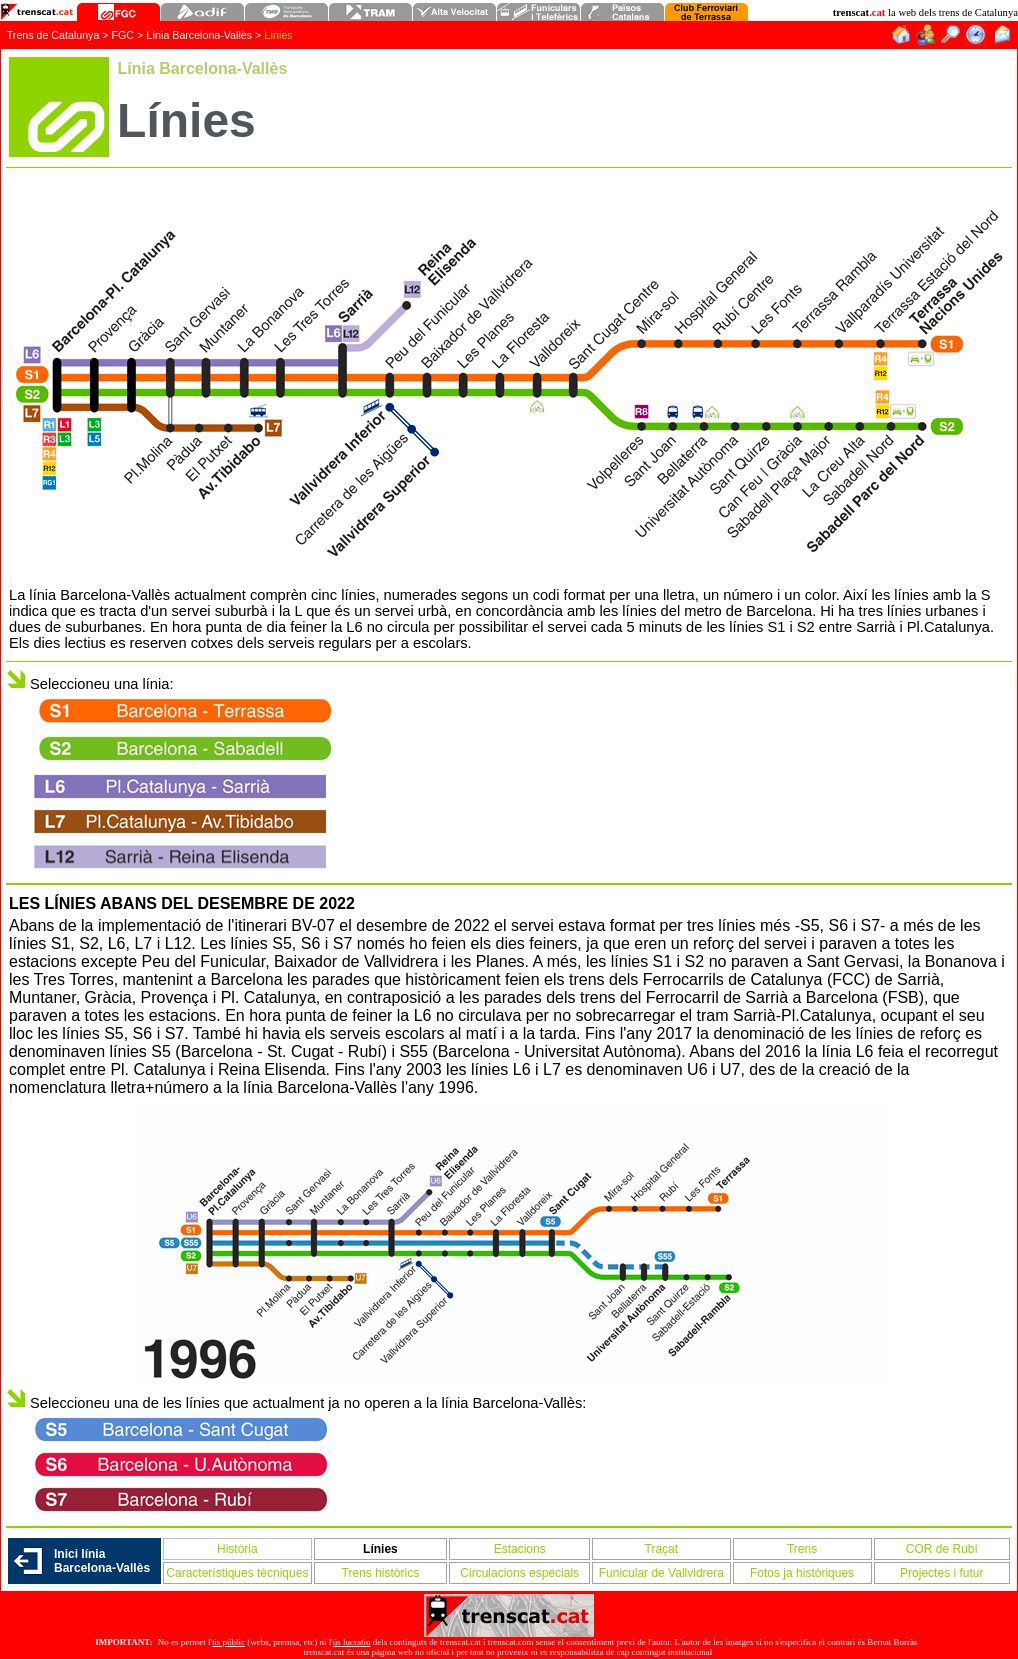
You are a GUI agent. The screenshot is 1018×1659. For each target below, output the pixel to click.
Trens (802, 1549)
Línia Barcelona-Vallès (200, 35)
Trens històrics (381, 1573)
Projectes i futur (941, 1573)
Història (237, 1549)
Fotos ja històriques (802, 1573)
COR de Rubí (942, 1549)
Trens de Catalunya (53, 35)
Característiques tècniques (237, 1573)
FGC (123, 35)
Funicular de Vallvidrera (661, 1573)
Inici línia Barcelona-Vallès (102, 1561)
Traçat (662, 1549)
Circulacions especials (519, 1573)
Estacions (520, 1549)
